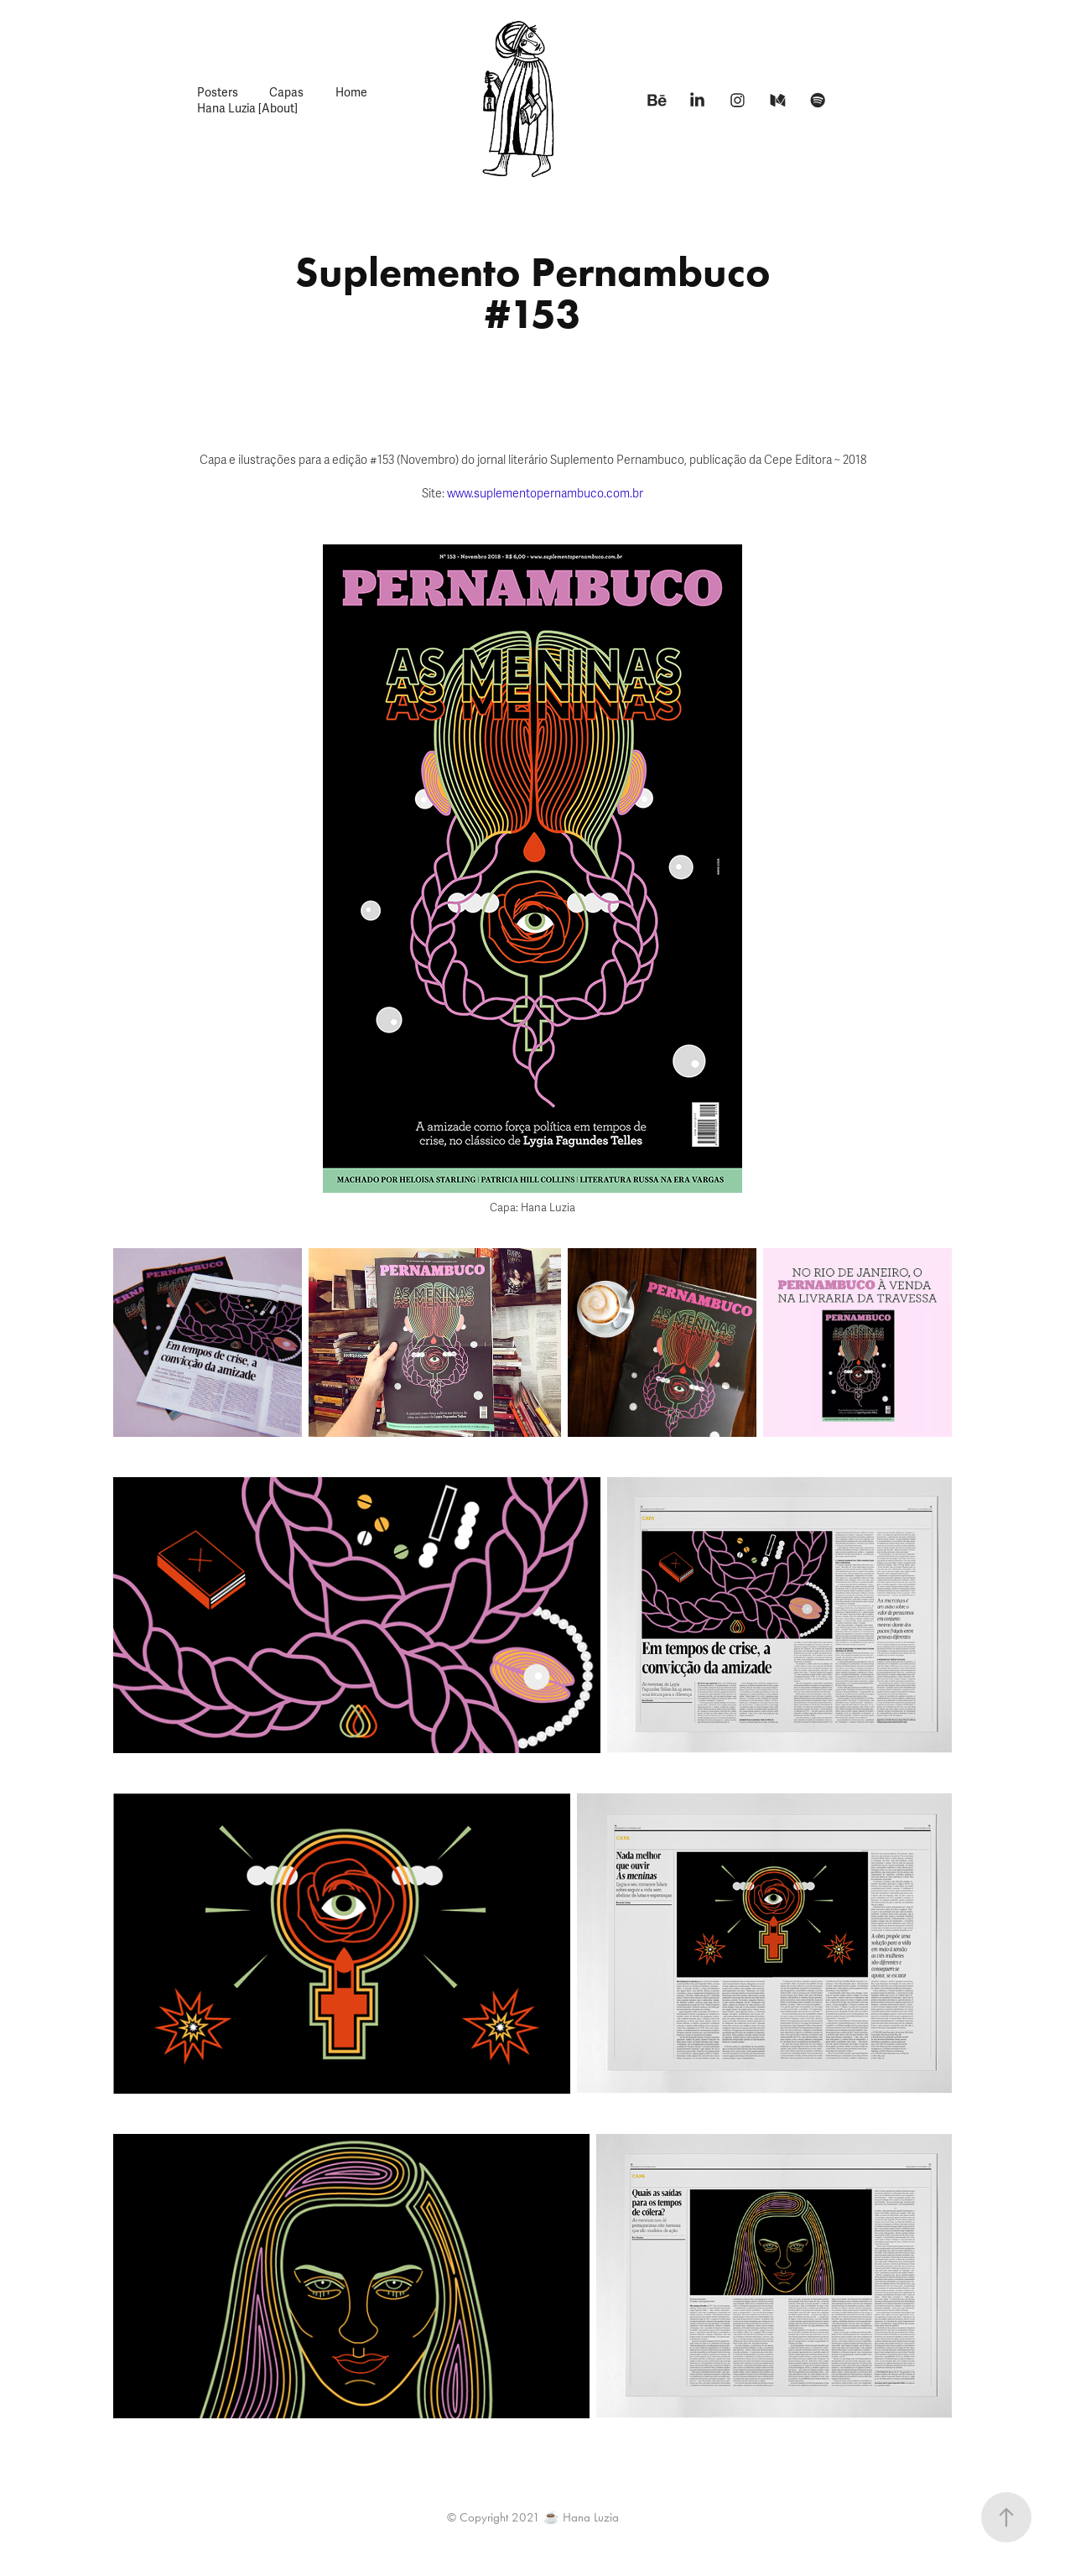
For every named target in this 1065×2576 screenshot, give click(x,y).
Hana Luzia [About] (247, 108)
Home (351, 93)
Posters (217, 93)
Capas (286, 93)
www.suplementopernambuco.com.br (545, 494)
